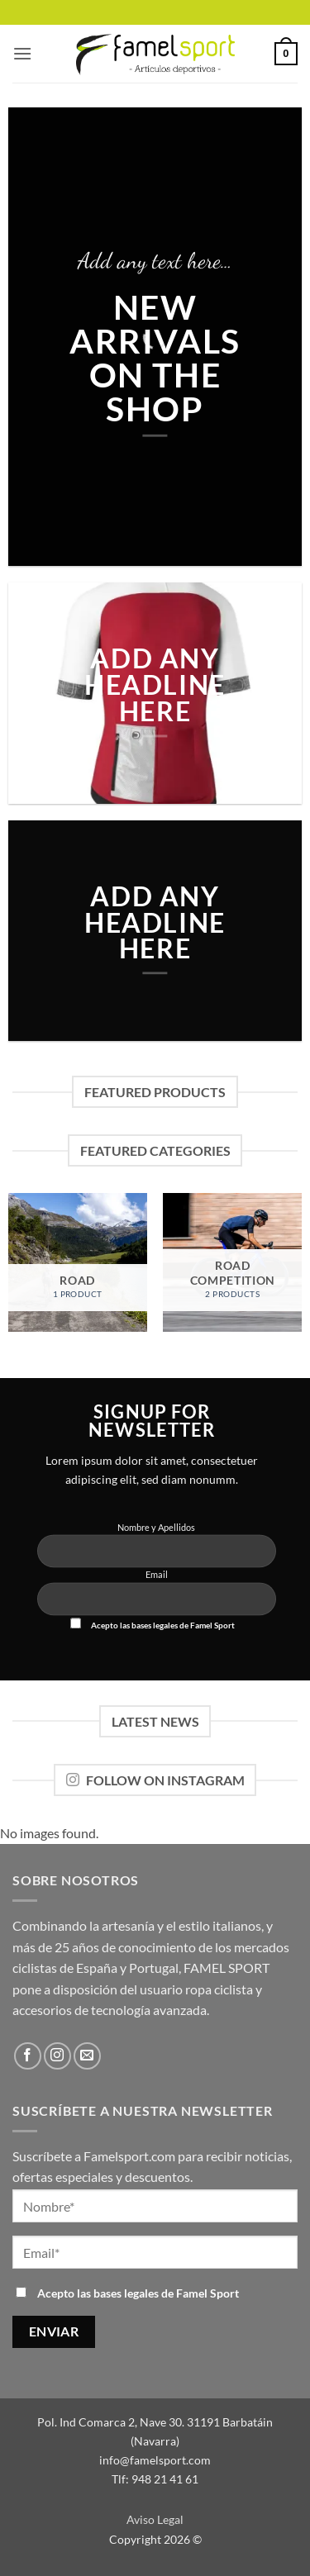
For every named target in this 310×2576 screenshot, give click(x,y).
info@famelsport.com (155, 2460)
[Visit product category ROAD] (77, 1262)
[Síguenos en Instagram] (57, 2056)
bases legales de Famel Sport (183, 1625)
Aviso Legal (155, 2519)
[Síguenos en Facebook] (27, 2056)
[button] (22, 53)
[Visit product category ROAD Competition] (232, 1262)
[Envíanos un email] (87, 2056)
